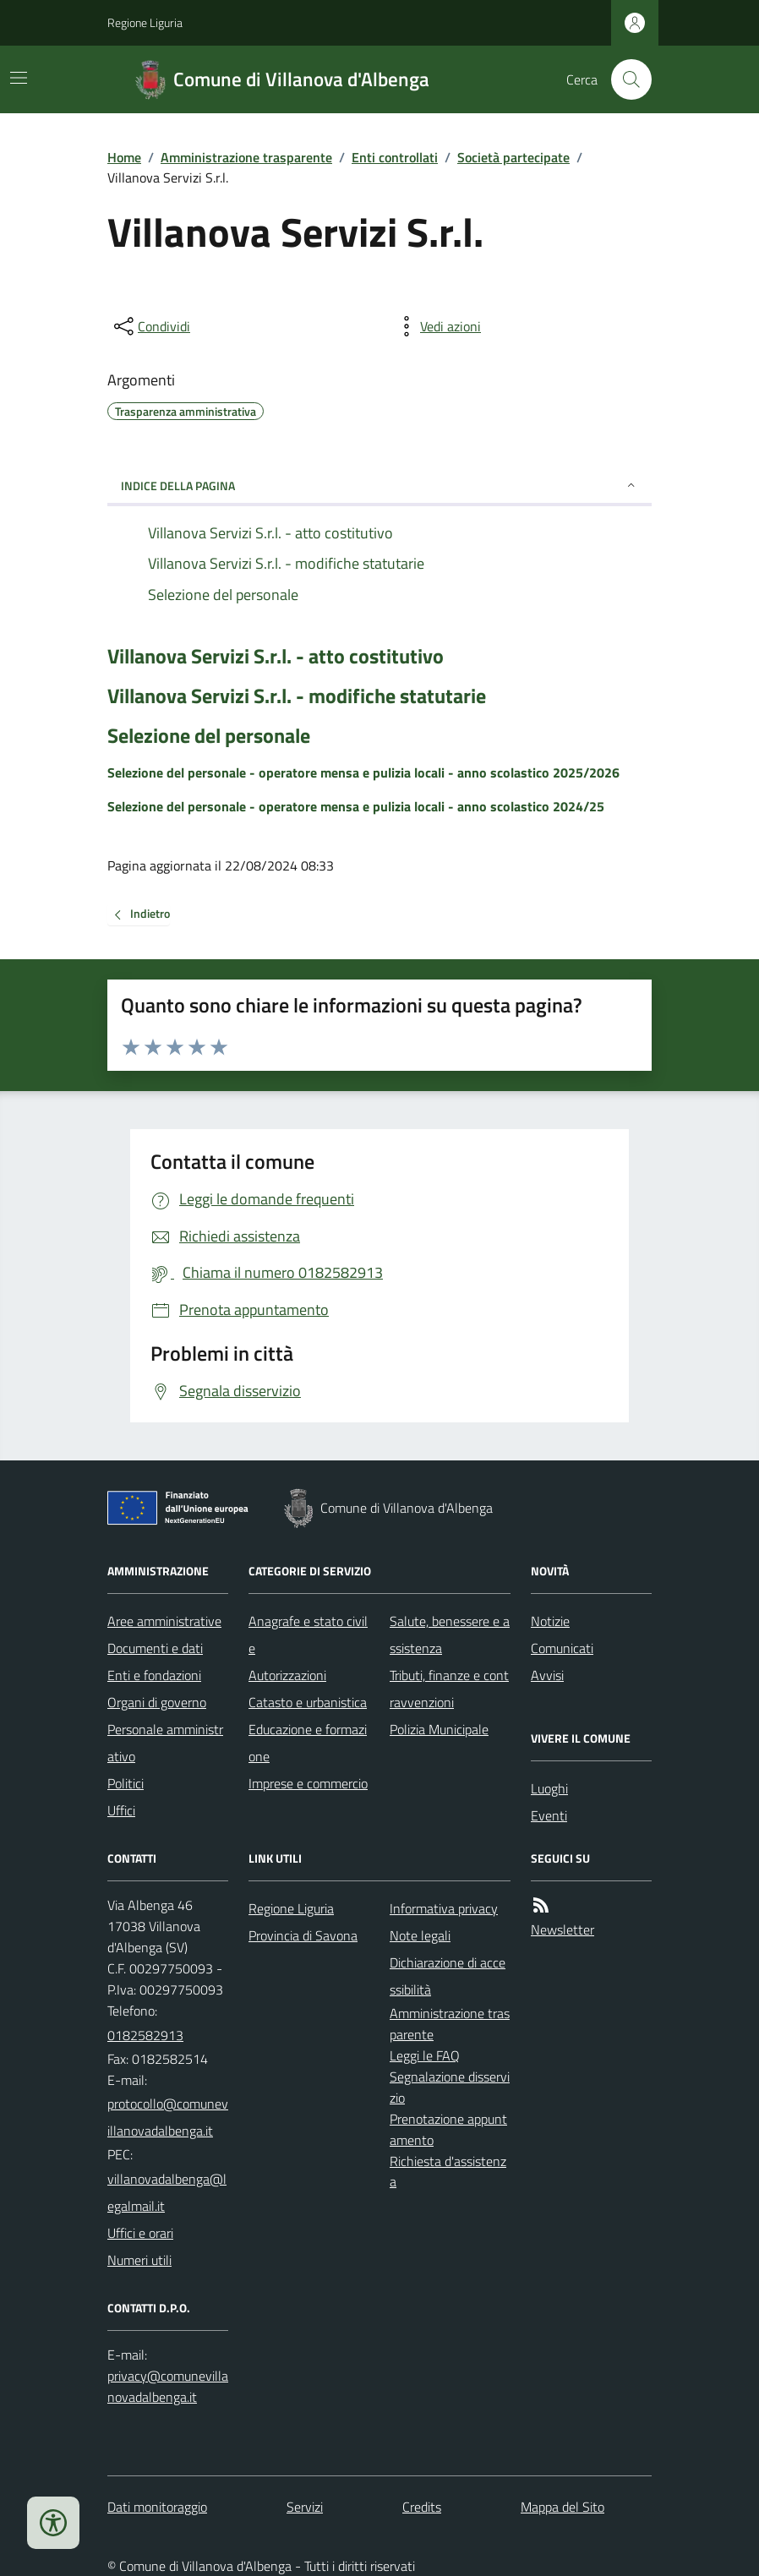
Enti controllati (395, 157)
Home (124, 157)
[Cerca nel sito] (625, 79)
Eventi (549, 1815)
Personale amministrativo (165, 1742)
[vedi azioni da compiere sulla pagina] (437, 326)
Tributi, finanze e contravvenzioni (449, 1688)
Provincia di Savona (303, 1935)
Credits (421, 2507)
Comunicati (562, 1648)
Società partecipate (513, 157)
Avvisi (547, 1675)
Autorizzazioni (287, 1675)
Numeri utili (139, 2260)
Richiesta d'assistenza (448, 2171)
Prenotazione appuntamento (448, 2129)
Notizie (550, 1621)
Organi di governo (156, 1702)
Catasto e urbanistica (307, 1702)
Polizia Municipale (439, 1729)
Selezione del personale (208, 736)
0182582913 (145, 2035)
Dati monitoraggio (157, 2507)
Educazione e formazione (307, 1742)
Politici (125, 1783)
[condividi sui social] (150, 326)
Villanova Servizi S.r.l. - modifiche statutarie (296, 696)
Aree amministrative (164, 1621)
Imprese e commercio (308, 1783)
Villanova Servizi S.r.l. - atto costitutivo (275, 656)
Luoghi (549, 1788)
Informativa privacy (444, 1908)
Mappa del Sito (562, 2507)
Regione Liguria (145, 22)
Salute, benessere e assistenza (450, 1634)
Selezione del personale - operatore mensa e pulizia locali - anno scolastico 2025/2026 (363, 772)
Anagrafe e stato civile (308, 1634)
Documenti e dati (155, 1648)
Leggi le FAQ (425, 2055)
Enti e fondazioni (154, 1675)
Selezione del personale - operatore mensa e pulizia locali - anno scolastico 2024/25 (355, 806)
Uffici (121, 1810)
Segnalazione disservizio (450, 2087)
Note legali (420, 1935)
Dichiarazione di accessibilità (447, 1976)
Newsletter (562, 1929)
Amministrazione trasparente (246, 157)
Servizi (305, 2507)
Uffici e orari (140, 2233)
